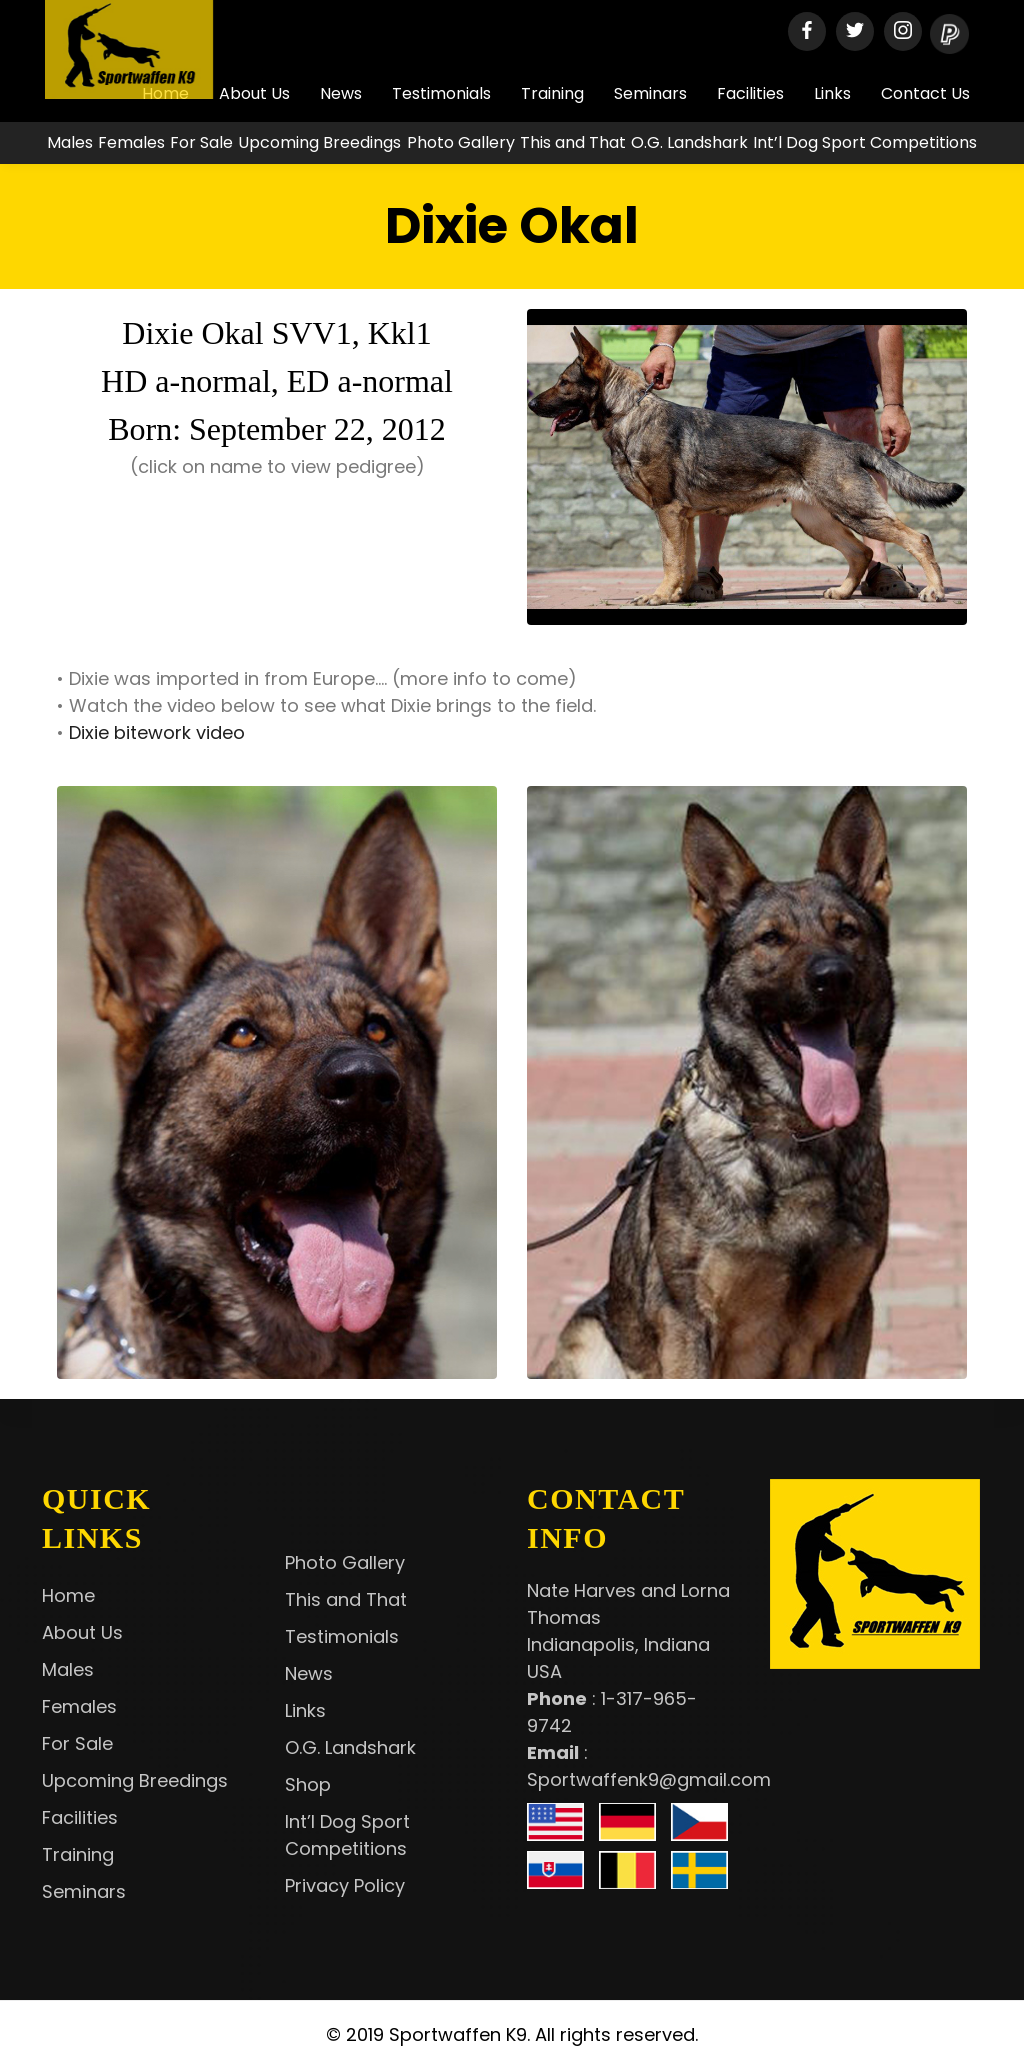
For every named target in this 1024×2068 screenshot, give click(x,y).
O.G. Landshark (689, 142)
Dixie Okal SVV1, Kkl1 (276, 333)
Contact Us (925, 93)
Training (552, 93)
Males (70, 142)
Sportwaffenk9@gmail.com (649, 1779)
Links (832, 93)
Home (68, 1595)
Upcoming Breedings (319, 142)
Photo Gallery (461, 142)
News (341, 93)
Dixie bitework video (157, 732)
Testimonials (441, 93)
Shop (308, 1784)
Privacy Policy (345, 1885)
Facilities (750, 93)
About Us (82, 1632)
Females (131, 142)
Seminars (650, 93)
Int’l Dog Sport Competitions (865, 142)
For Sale (201, 142)
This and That (573, 142)
